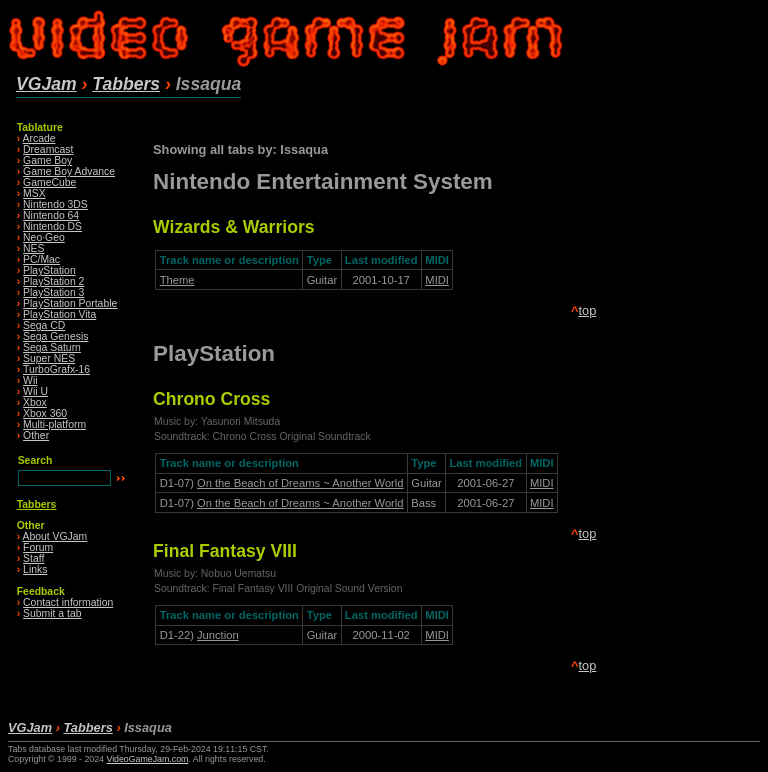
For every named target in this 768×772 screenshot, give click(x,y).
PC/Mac (41, 259)
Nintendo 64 (51, 215)
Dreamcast (48, 149)
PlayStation (49, 270)
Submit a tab (52, 613)
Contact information (68, 602)
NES (33, 248)
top (587, 310)
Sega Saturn (52, 347)
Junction (218, 635)
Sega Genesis (55, 336)
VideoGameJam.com (147, 759)
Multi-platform (54, 424)
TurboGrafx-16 (56, 369)
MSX (34, 193)
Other (36, 435)
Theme (177, 280)
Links (35, 569)
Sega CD (44, 325)
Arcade (39, 138)
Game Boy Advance (69, 171)
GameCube (49, 182)
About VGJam (55, 536)
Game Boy (47, 160)
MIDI (437, 280)
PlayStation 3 (53, 292)
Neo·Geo (44, 237)
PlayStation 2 (53, 281)
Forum (38, 547)
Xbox (35, 402)
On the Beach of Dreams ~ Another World (300, 483)
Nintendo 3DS (55, 204)
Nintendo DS (52, 226)
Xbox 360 (45, 413)
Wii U (35, 391)
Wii (30, 380)
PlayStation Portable (70, 303)
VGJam (46, 84)
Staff (33, 558)
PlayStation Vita (59, 314)
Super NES (49, 358)
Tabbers (126, 84)
